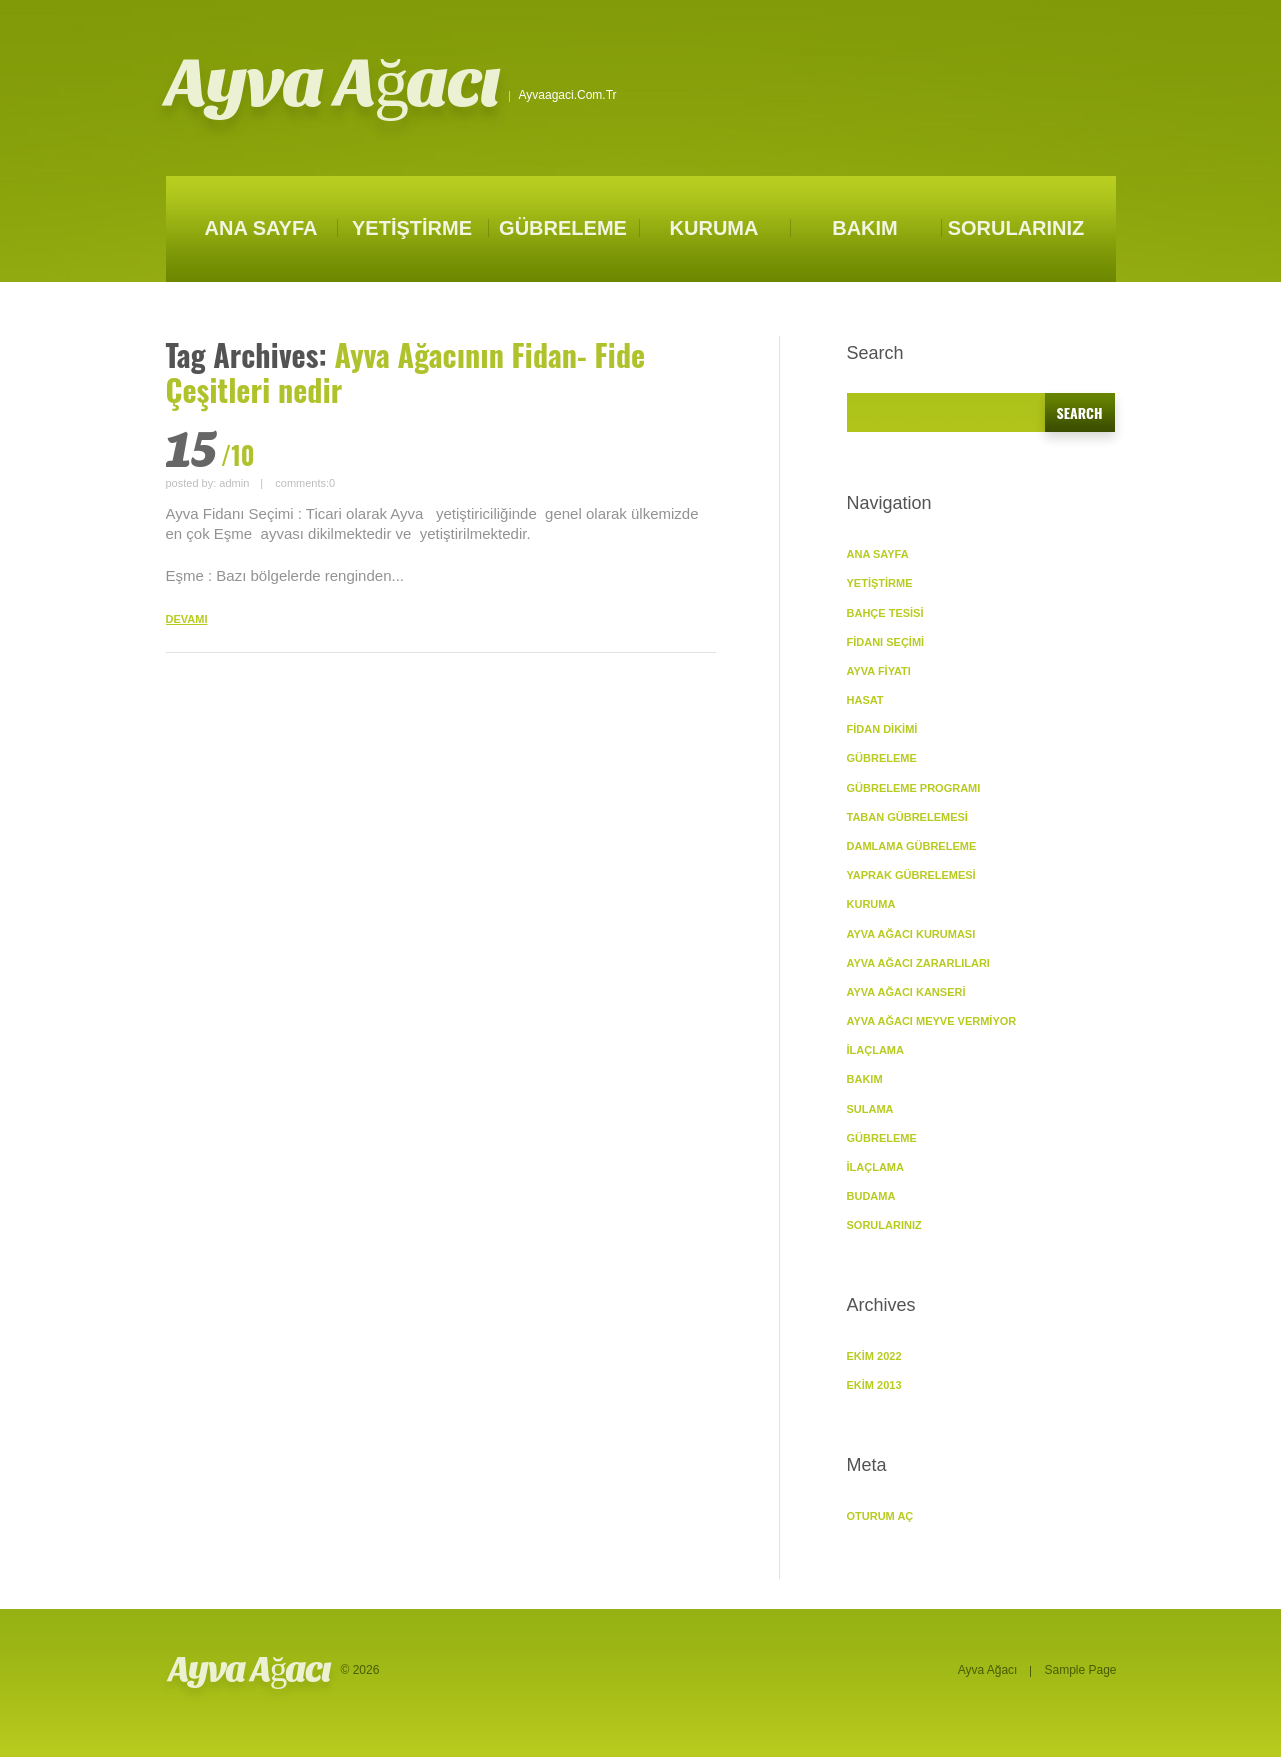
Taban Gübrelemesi (907, 817)
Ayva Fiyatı (879, 671)
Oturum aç (880, 1516)
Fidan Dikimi (882, 729)
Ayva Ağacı (333, 83)
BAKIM (865, 228)
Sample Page (1080, 1670)
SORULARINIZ (1016, 228)
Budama (871, 1196)
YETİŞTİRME (412, 228)
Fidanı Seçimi (886, 642)
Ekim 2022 (874, 1356)
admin (234, 483)
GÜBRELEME (563, 228)
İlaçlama (875, 1050)
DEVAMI (187, 619)
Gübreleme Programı (914, 788)
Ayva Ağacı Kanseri (906, 992)
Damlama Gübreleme (912, 846)
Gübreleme (882, 1138)
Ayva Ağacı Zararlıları (918, 963)
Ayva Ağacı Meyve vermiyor (932, 1021)
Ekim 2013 (874, 1385)
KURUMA (714, 228)
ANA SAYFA (261, 228)
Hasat (865, 700)
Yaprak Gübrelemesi (911, 875)
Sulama (870, 1109)
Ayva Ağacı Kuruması (911, 934)
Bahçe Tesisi (885, 613)
